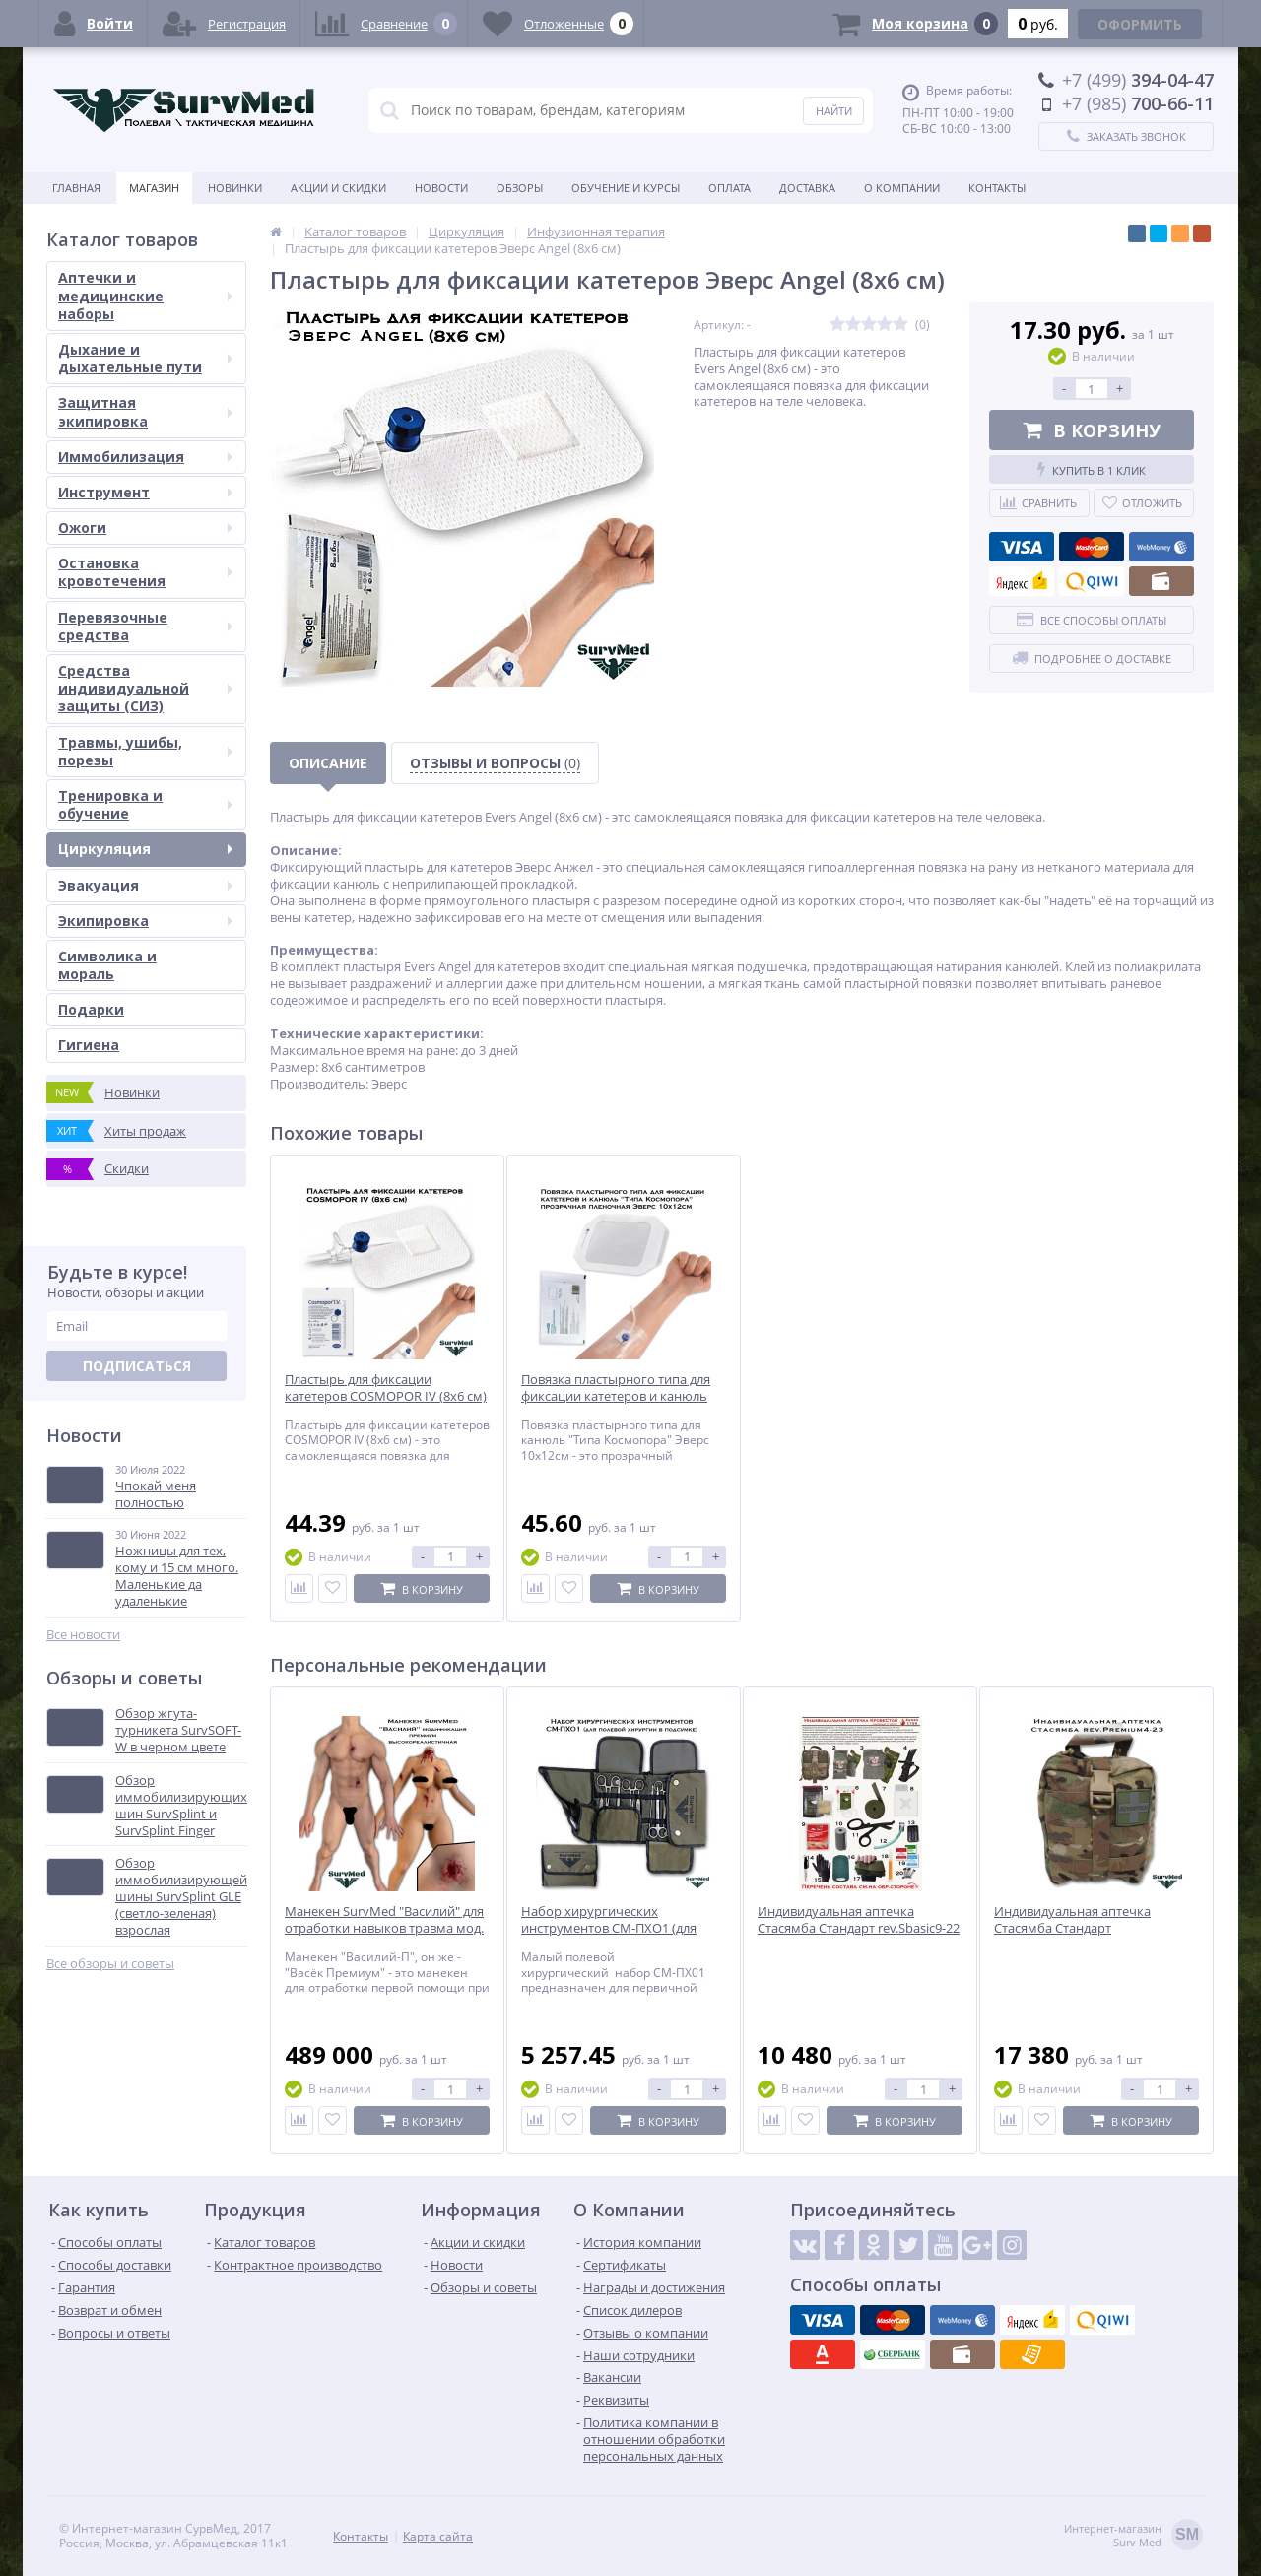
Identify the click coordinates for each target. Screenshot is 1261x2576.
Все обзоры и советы (110, 1963)
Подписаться (137, 1365)
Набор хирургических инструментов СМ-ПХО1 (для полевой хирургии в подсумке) (616, 1928)
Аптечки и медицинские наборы (145, 295)
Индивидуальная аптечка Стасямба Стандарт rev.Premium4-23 (1072, 1928)
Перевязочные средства (145, 626)
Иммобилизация (145, 456)
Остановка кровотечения (145, 572)
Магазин (154, 187)
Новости (441, 187)
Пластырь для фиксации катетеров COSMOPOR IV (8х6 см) (386, 1388)
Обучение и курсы (625, 187)
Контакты (997, 187)
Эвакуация (145, 885)
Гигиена (88, 1044)
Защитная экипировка (145, 411)
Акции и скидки (338, 187)
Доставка (807, 187)
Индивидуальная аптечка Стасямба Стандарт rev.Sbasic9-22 (859, 1920)
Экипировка (145, 920)
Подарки (91, 1009)
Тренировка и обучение (145, 804)
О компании (902, 187)
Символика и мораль (107, 965)
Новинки (235, 187)
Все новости (83, 1634)
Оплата (729, 187)
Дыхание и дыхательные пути (145, 358)
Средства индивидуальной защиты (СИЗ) (145, 688)
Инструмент (145, 492)
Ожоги (145, 527)
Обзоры (520, 187)
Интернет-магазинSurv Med (1133, 2536)
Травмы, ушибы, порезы (145, 751)
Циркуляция (145, 848)
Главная (76, 187)
